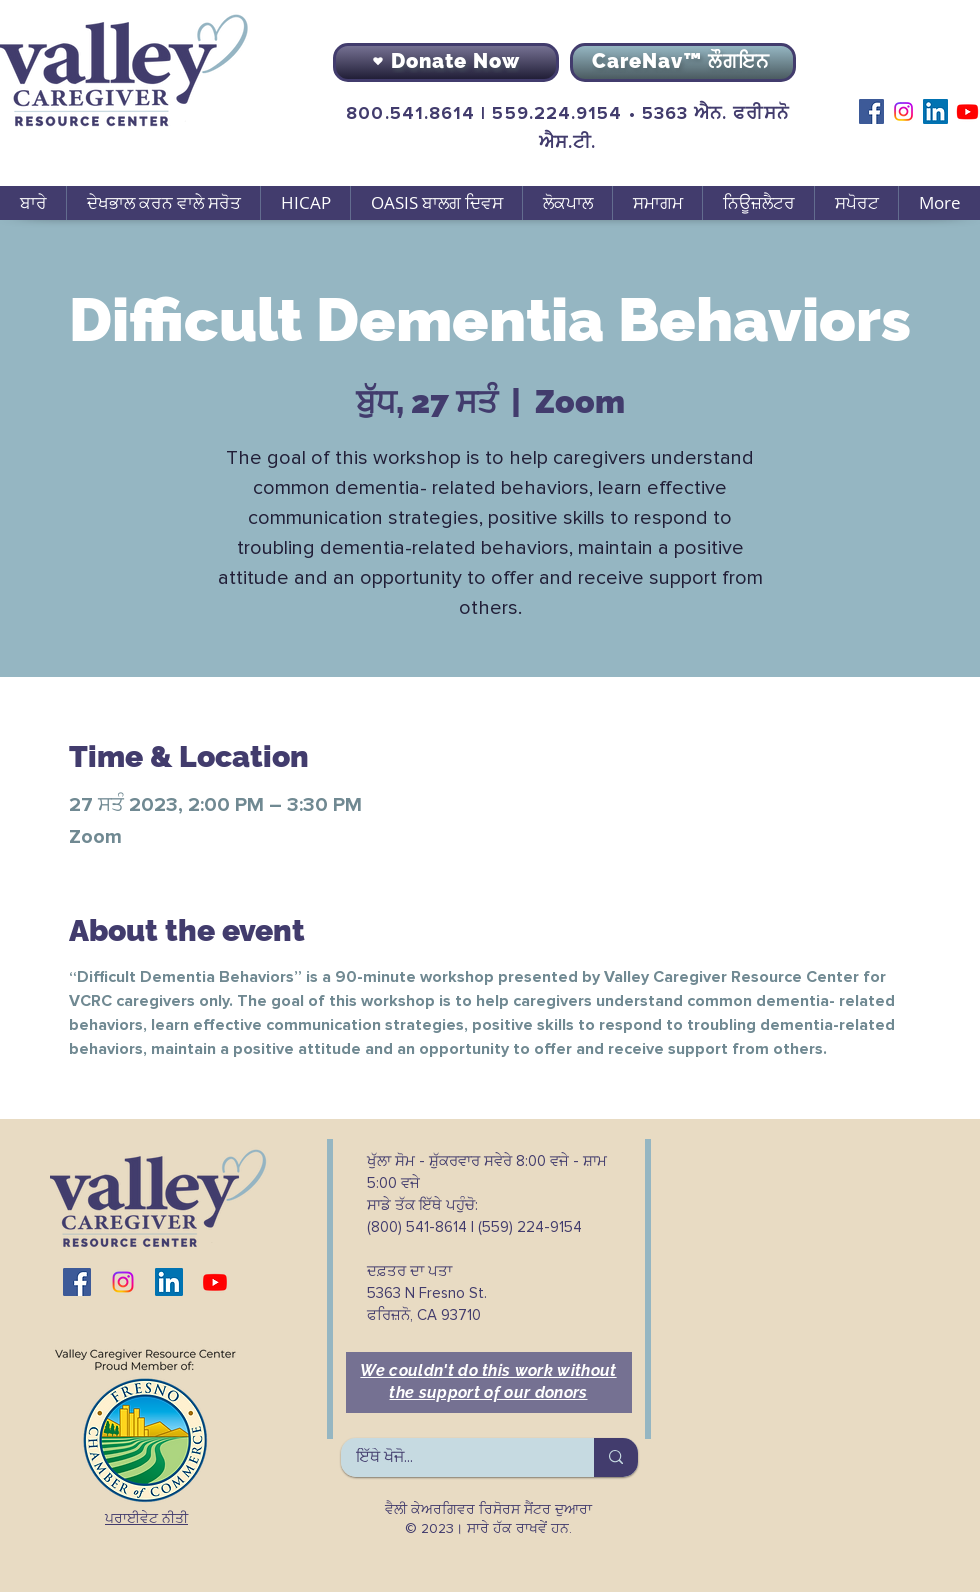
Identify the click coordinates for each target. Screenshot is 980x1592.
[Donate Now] (446, 62)
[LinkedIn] (935, 111)
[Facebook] (871, 111)
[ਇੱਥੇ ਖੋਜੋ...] (454, 1457)
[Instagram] (903, 111)
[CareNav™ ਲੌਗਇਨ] (683, 62)
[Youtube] (967, 111)
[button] (163, 203)
